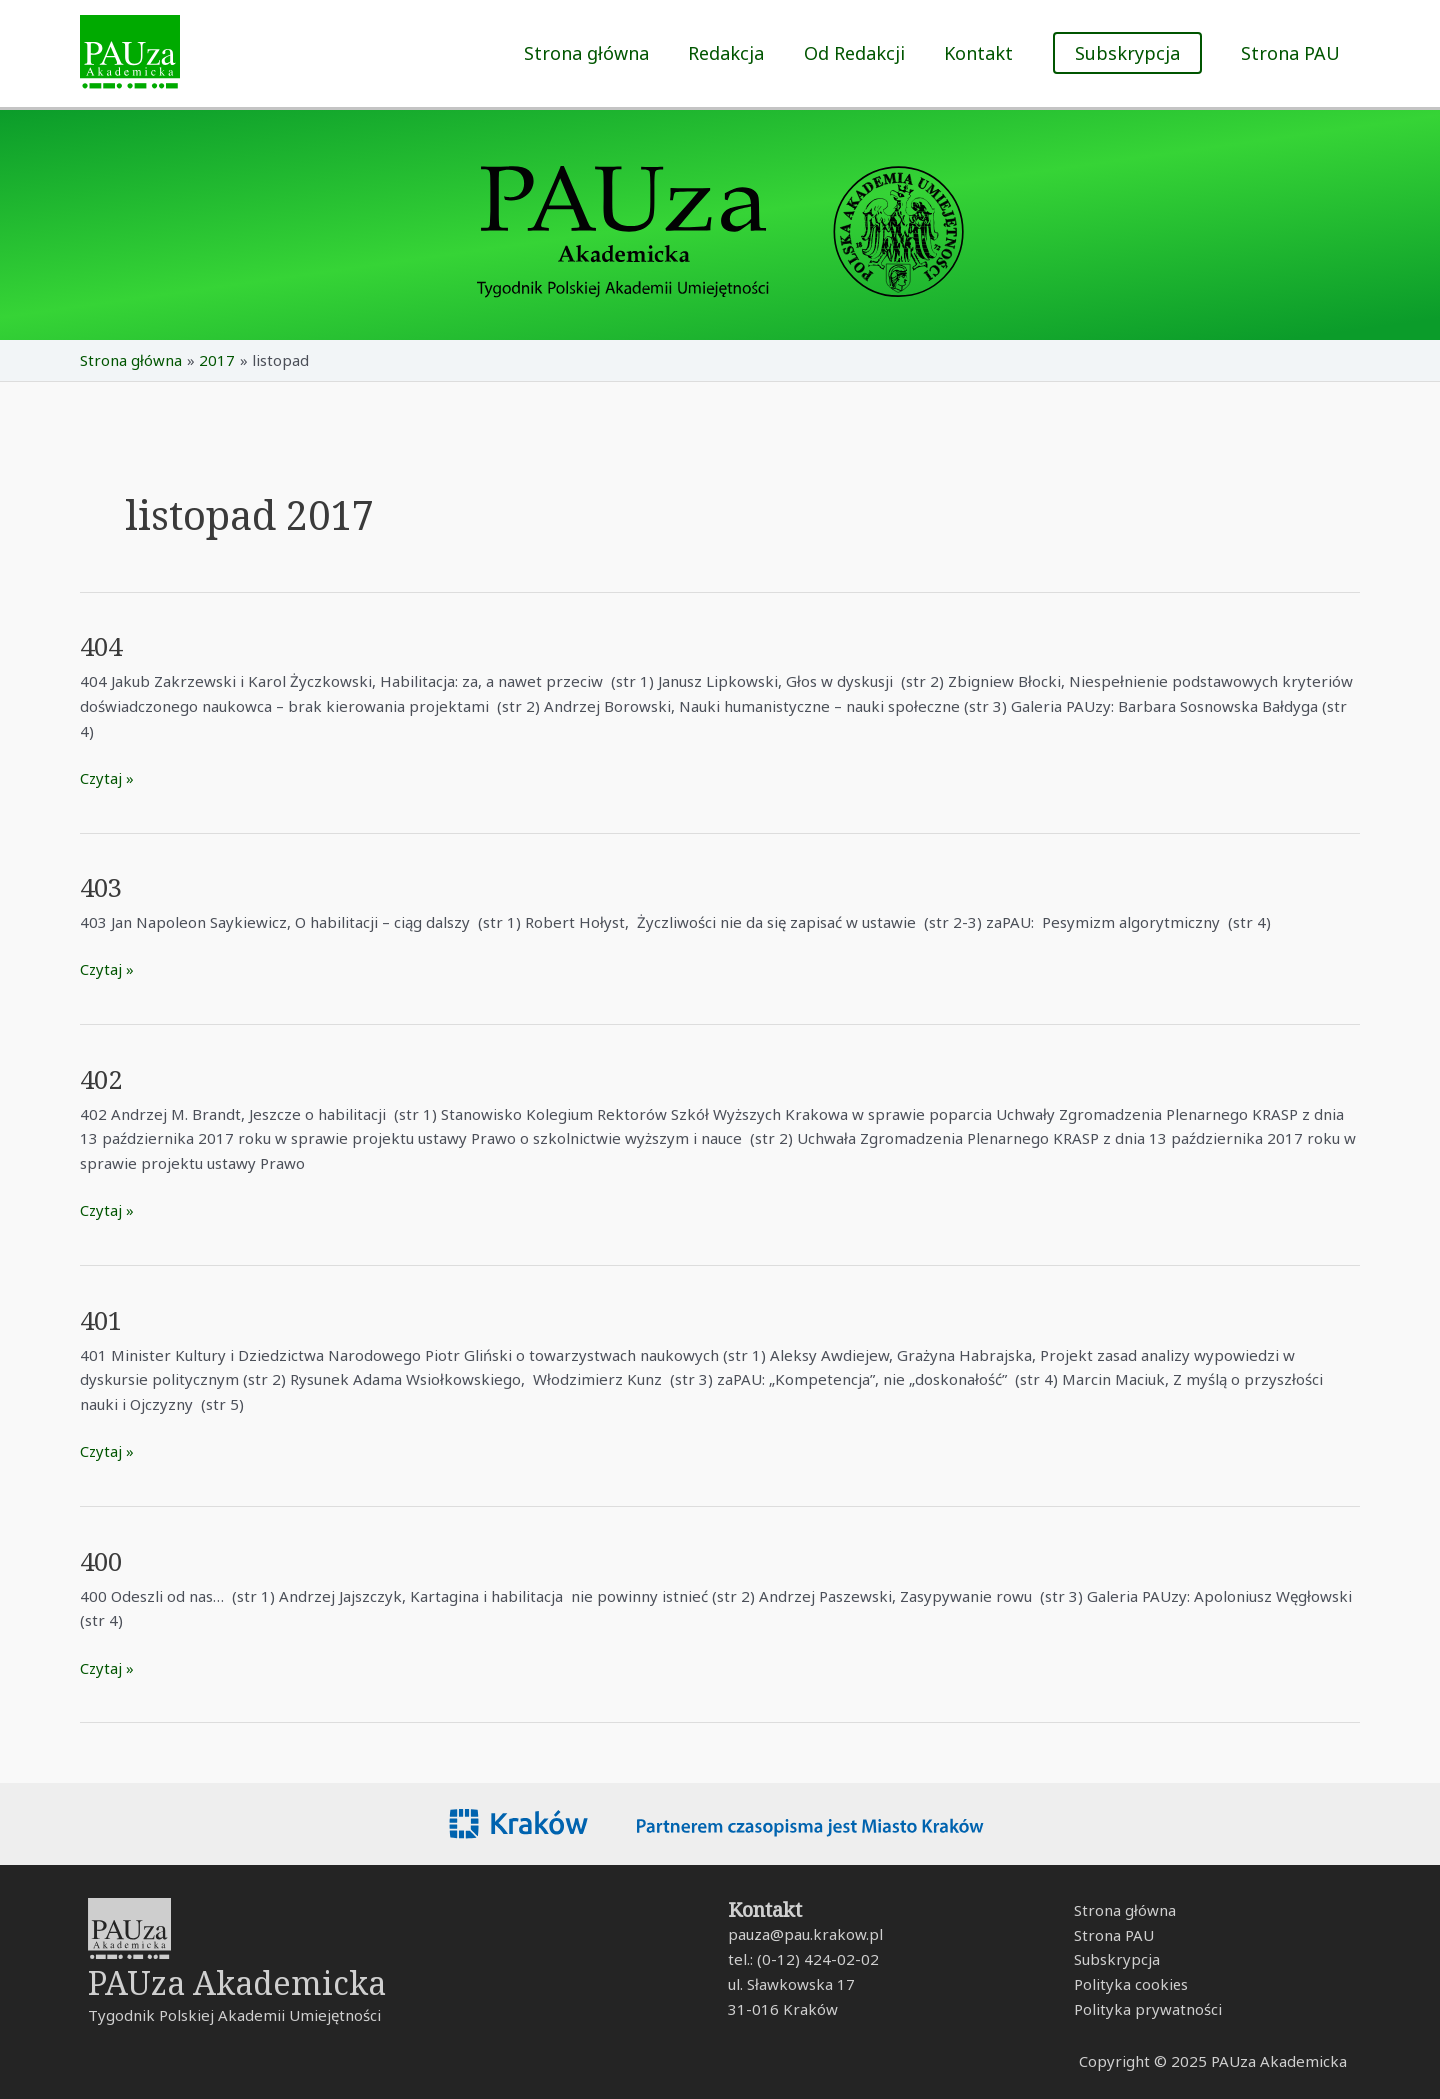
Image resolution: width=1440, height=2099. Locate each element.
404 (102, 646)
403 (102, 887)
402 (102, 1079)
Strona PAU (1292, 53)
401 (102, 1320)
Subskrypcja (1116, 1960)
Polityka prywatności (1147, 2009)
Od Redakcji (862, 53)
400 (102, 1561)
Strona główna (601, 53)
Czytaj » (107, 777)
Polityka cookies (1130, 1985)
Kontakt (983, 53)
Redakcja (738, 53)
